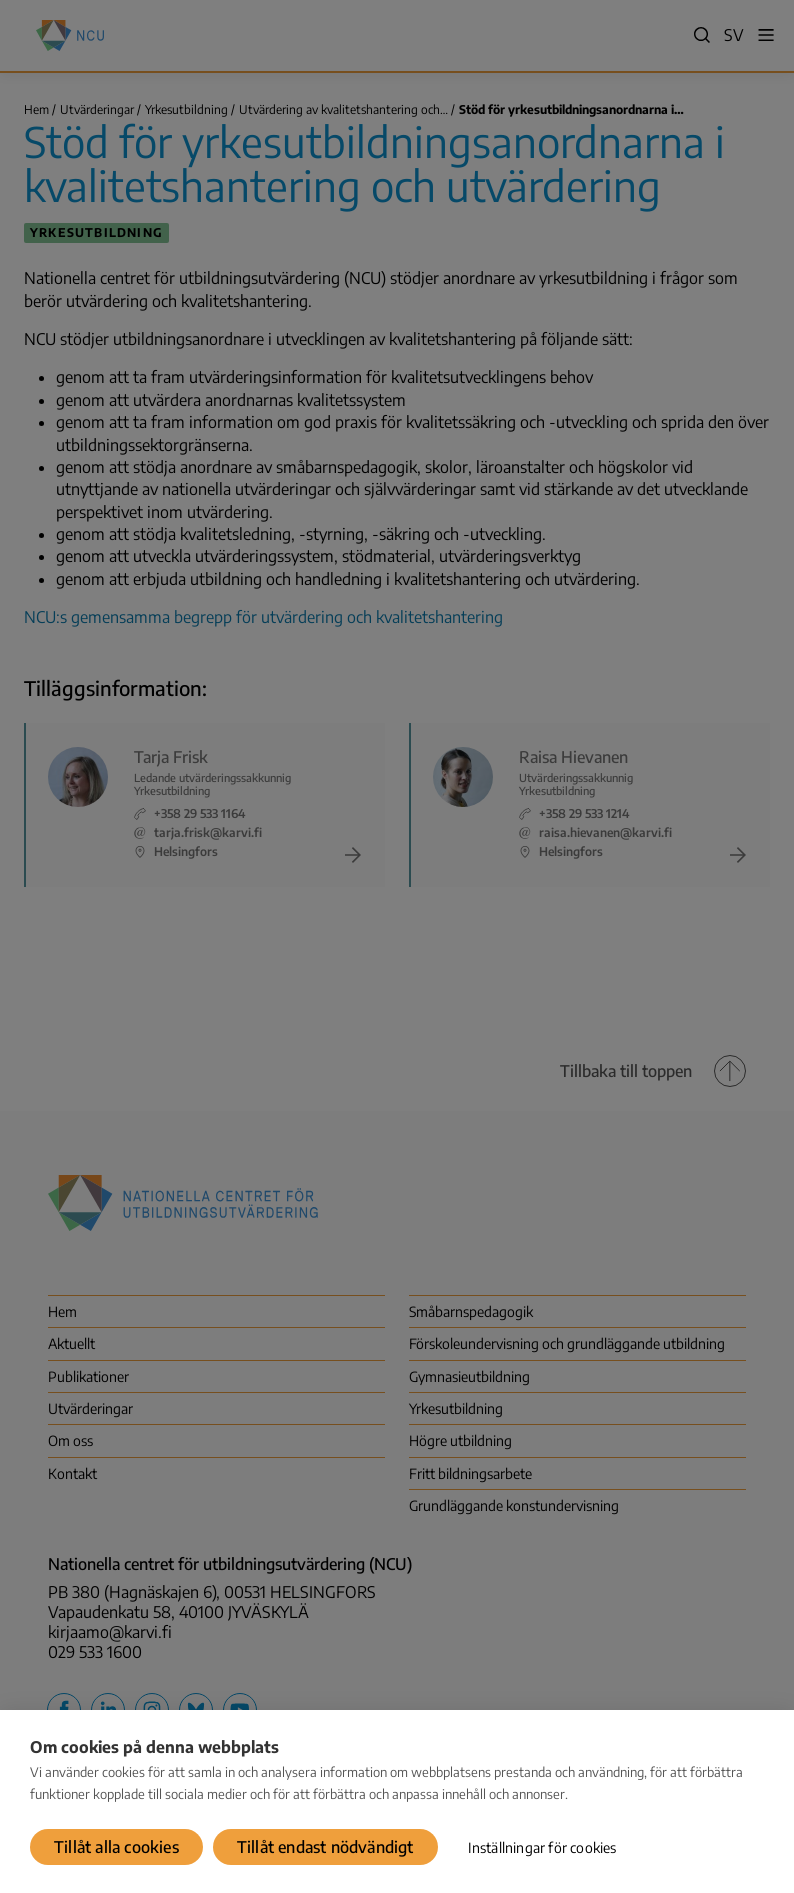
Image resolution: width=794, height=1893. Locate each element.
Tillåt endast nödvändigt (325, 1847)
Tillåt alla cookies (116, 1847)
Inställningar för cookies (542, 1847)
